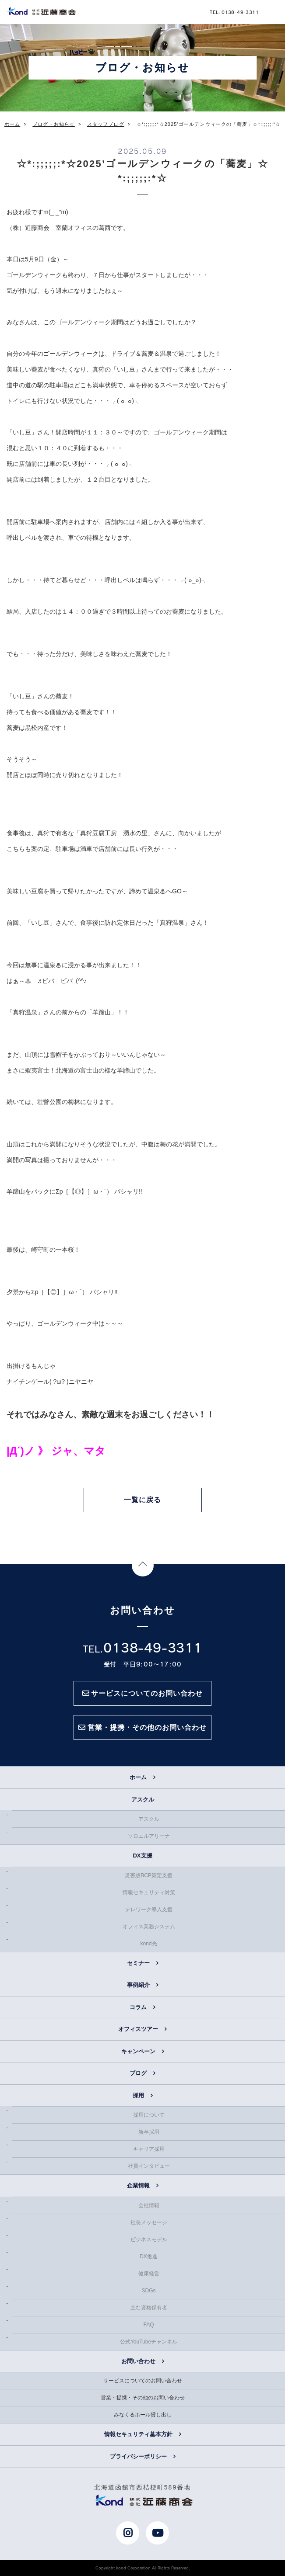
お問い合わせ (138, 2361)
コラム (138, 2007)
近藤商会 (41, 11)
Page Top (143, 1565)
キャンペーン (138, 2051)
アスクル (148, 1819)
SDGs (148, 2291)
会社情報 (148, 2205)
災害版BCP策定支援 (148, 1875)
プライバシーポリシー (138, 2456)
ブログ (138, 2073)
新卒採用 (148, 2132)
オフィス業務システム (149, 1926)
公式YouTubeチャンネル (148, 2342)
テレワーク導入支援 (148, 1909)
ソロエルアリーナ (149, 1836)
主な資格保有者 (148, 2308)
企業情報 (138, 2185)
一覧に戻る (142, 1499)
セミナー (138, 1963)
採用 (138, 2095)
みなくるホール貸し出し (143, 2415)
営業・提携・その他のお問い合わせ (143, 2398)
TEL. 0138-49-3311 (234, 11)
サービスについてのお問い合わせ (142, 2381)
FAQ (148, 2325)
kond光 (148, 1944)
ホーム (138, 1777)
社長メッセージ (148, 2222)
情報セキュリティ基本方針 (138, 2434)
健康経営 (148, 2273)
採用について (149, 2115)
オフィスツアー (138, 2029)
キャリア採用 (149, 2149)
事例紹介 (138, 1985)
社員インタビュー (149, 2166)
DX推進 (149, 2256)
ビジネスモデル (148, 2239)
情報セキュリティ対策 (149, 1892)
